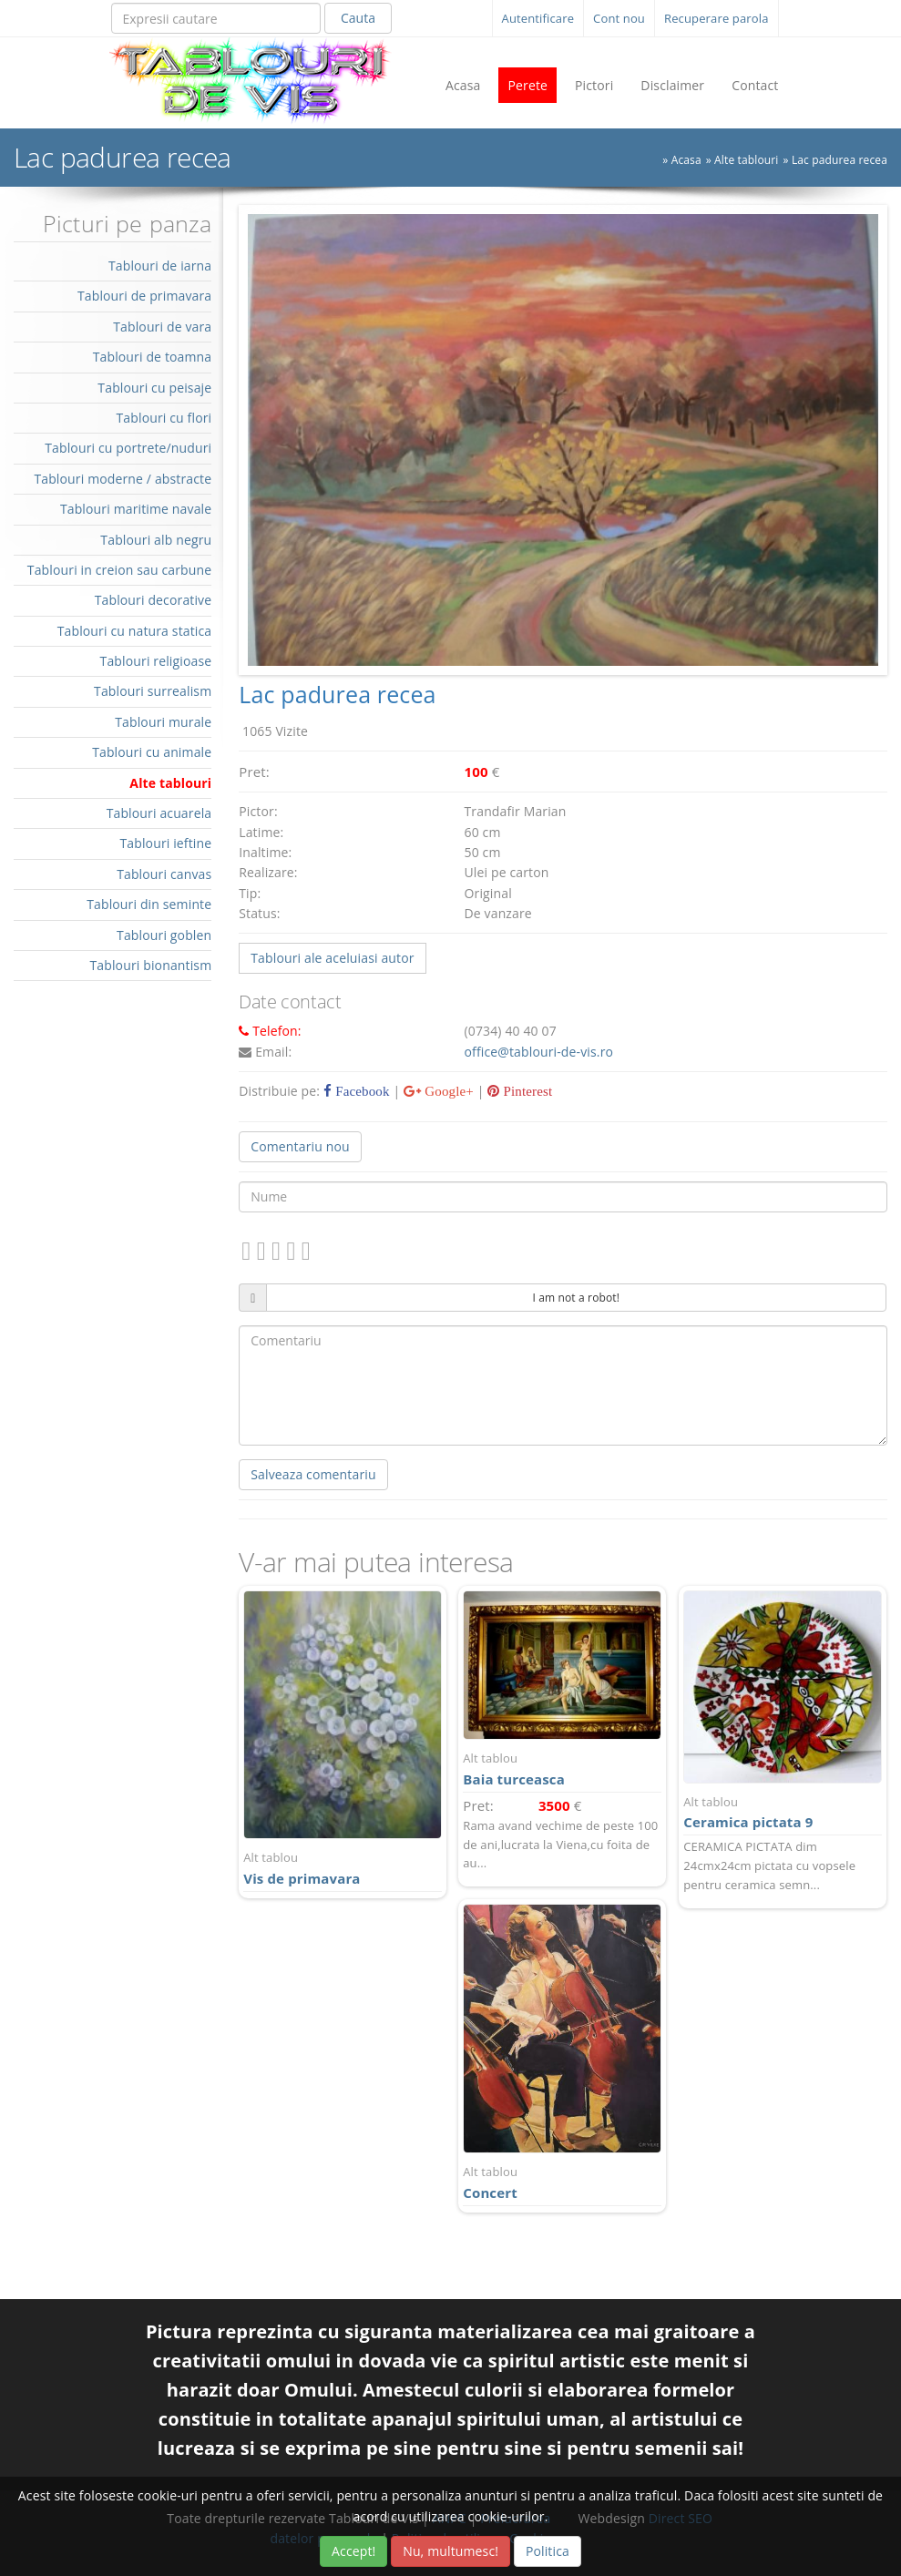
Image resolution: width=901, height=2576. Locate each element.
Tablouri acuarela (159, 813)
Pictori (594, 85)
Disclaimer (672, 85)
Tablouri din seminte (149, 904)
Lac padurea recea (839, 160)
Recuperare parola (716, 18)
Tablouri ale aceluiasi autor (332, 957)
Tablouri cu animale (151, 752)
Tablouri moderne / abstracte (122, 478)
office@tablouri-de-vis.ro (539, 1051)
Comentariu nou (300, 1146)
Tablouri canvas (164, 874)
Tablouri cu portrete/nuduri (128, 447)
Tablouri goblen (164, 935)
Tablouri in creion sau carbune (119, 569)
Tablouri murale (163, 722)
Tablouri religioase (156, 661)
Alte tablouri (746, 160)
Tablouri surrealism (152, 691)
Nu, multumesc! (450, 2551)
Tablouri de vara (162, 326)
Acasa (463, 85)
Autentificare (538, 18)
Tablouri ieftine (165, 843)
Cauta (358, 17)
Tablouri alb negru (155, 539)
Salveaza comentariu (313, 1474)
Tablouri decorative (153, 599)
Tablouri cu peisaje (154, 387)
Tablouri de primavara (144, 295)
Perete (527, 85)
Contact (755, 85)
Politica (547, 2551)
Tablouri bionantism (150, 965)
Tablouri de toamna (152, 356)
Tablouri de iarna (159, 265)
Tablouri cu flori (164, 417)
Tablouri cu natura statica (134, 630)
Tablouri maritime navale (135, 508)
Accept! (353, 2551)
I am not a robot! (575, 1297)
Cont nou (619, 18)
